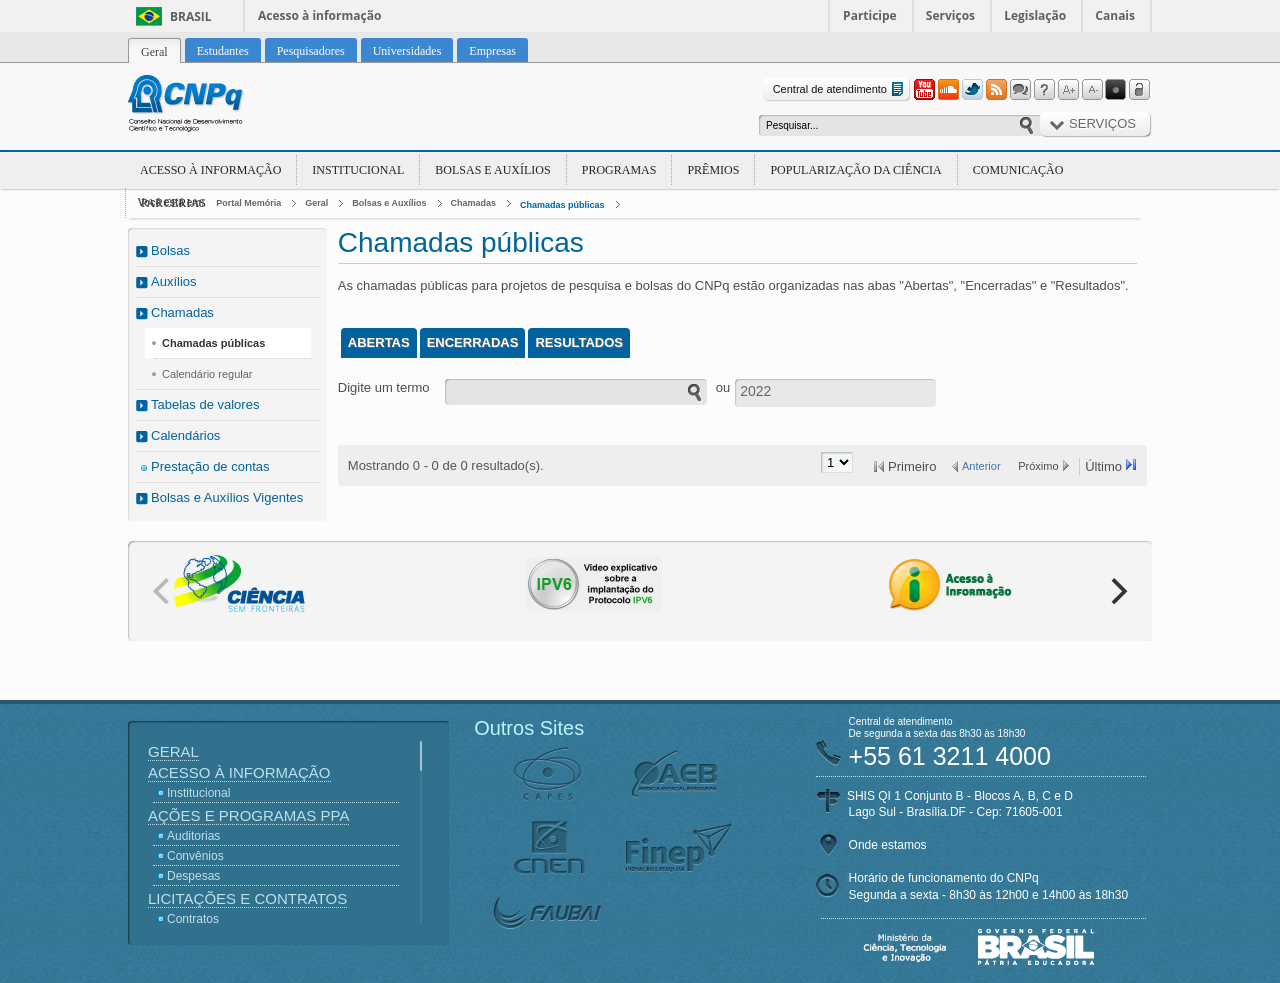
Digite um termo (384, 387)
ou (723, 387)
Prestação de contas (210, 466)
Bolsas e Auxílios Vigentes (227, 497)
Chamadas (474, 203)
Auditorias (193, 836)
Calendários (185, 435)
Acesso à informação (319, 15)
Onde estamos (888, 845)
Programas (619, 170)
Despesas (193, 876)
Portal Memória (248, 203)
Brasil (191, 16)
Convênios (195, 856)
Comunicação (1018, 170)
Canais (1115, 15)
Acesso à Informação (210, 170)
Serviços (950, 15)
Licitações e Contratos (247, 898)
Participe (870, 15)
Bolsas (170, 250)
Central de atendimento (840, 89)
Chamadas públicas (562, 205)
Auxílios (174, 281)
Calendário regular (207, 374)
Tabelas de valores (205, 404)
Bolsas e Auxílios (492, 170)
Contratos (193, 919)
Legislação (1035, 15)
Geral (316, 203)
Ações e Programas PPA (248, 815)
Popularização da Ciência (855, 170)
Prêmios (713, 170)
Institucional (358, 170)
